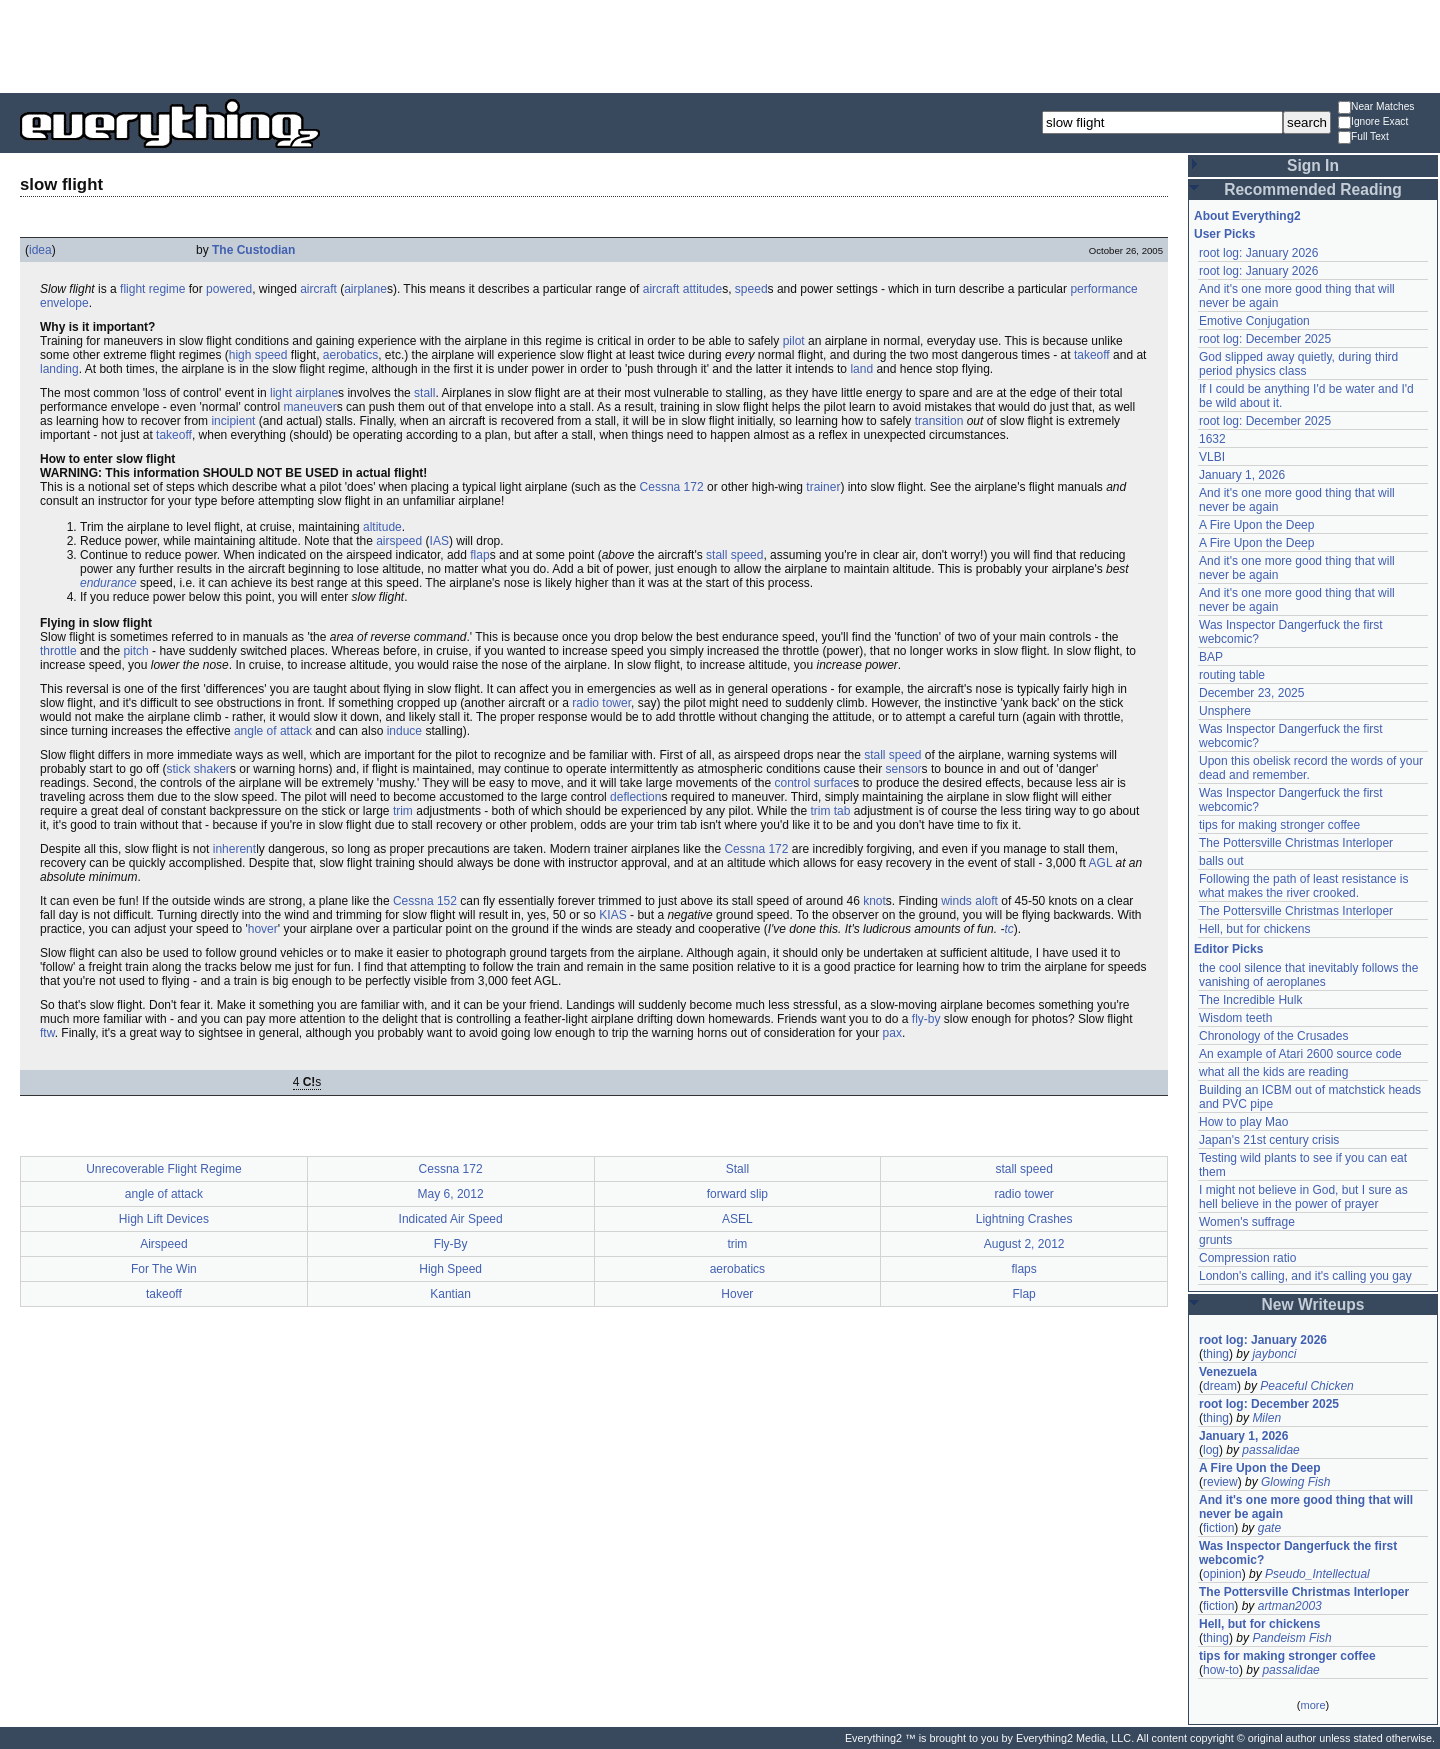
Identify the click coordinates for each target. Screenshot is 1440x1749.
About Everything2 (1247, 216)
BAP (1211, 657)
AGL (1101, 863)
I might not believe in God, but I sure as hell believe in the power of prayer (1303, 1197)
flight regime (152, 289)
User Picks (1224, 234)
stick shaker (198, 769)
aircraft (318, 289)
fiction (1218, 1528)
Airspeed (163, 1244)
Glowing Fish (1295, 1482)
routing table (1232, 675)
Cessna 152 (425, 901)
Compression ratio (1247, 1258)
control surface (814, 783)
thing (1216, 1354)
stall (424, 393)
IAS (439, 541)
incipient (233, 421)
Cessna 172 (672, 487)
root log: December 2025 (1265, 339)
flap (479, 555)
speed (751, 289)
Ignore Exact (1373, 122)
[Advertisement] (720, 45)
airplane (365, 289)
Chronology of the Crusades (1273, 1036)
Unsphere (1225, 711)
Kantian (450, 1294)
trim (403, 811)
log (1211, 1450)
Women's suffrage (1247, 1222)
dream (1220, 1386)
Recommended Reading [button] (1313, 189)
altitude (382, 527)
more (1312, 1705)
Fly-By (451, 1244)
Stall (737, 1169)
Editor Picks (1228, 949)
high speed (258, 355)
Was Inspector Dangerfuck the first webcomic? (1298, 1553)
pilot (794, 341)
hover (263, 929)
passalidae (1270, 1450)
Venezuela (1228, 1372)
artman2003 (1290, 1606)
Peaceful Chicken (1306, 1386)
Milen (1266, 1418)
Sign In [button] (1313, 165)
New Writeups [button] (1313, 1304)
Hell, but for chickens (1254, 929)
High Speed (450, 1269)
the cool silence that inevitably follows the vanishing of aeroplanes (1308, 975)
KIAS (612, 915)
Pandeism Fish (1291, 1638)
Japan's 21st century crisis (1269, 1140)
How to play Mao (1243, 1122)
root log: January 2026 (1258, 253)
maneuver (309, 407)
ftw (47, 1033)
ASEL (737, 1219)
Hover (737, 1294)
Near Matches (1376, 107)
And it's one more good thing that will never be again (1306, 1507)
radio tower (601, 703)
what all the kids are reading (1273, 1072)
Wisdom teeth (1235, 1018)
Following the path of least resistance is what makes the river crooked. (1303, 886)
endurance (108, 583)
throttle (58, 651)
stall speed (734, 555)
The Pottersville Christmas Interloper (1296, 843)
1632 (1212, 439)
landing (59, 369)
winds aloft (969, 901)
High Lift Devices (164, 1219)
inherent (234, 849)
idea (40, 250)
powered (229, 289)
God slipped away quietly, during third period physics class (1298, 364)
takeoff (1092, 355)
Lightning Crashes (1024, 1219)
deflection (635, 797)
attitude (702, 289)
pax (892, 1033)
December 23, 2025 (1251, 693)
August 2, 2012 (1024, 1244)
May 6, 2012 (451, 1194)
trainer (823, 487)
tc (1008, 929)
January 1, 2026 (1242, 475)
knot (874, 901)
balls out (1221, 861)
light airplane (304, 393)
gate (1269, 1528)
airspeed (399, 541)
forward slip (737, 1194)
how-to (1221, 1670)
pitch (135, 651)
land (861, 369)
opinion (1222, 1574)
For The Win (164, 1269)
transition (939, 421)
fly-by (926, 1019)
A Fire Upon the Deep (1256, 525)
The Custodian (253, 250)
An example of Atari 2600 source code (1300, 1054)
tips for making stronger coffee (1279, 825)
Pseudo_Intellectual (1317, 1574)
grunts (1215, 1240)
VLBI (1212, 457)
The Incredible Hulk (1250, 1000)
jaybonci (1274, 1354)
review (1220, 1482)
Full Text (1363, 137)
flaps (1023, 1269)
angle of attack (273, 731)
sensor (904, 769)
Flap (1023, 1294)
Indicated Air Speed (451, 1219)
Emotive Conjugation (1254, 321)
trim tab (830, 811)
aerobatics (350, 355)
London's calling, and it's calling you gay (1305, 1276)
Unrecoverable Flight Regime (163, 1169)
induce (404, 731)
